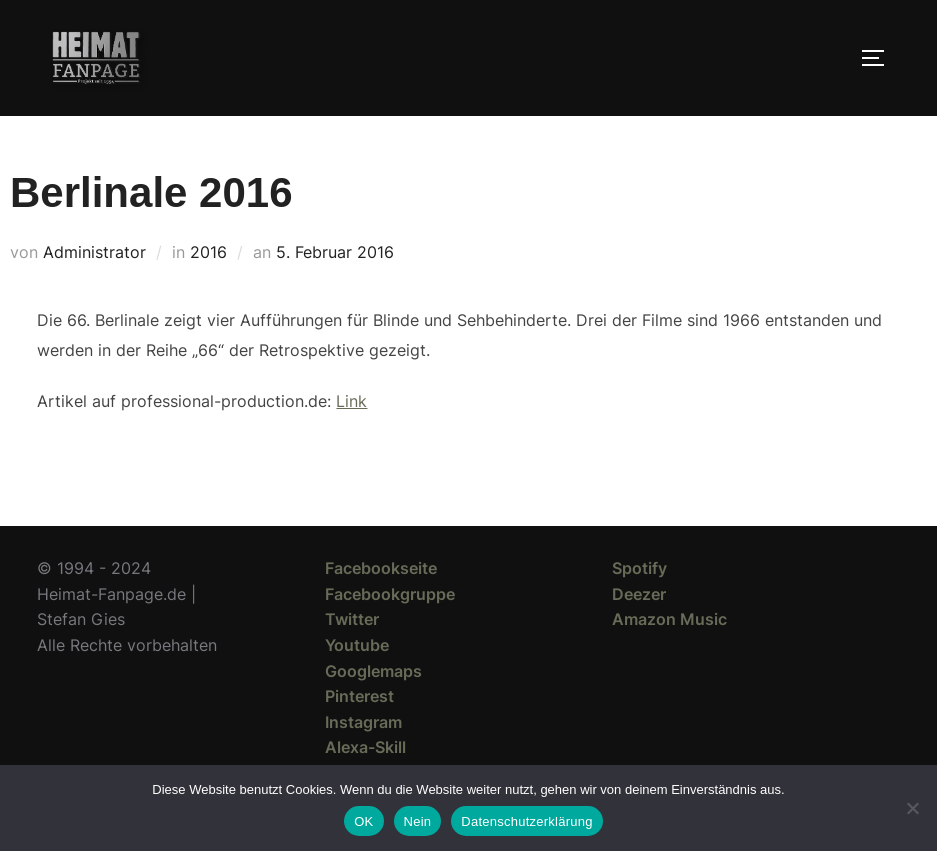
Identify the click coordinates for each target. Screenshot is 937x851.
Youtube (357, 645)
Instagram (363, 722)
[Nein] (912, 808)
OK (363, 821)
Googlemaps (373, 671)
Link (351, 401)
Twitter (352, 619)
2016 (208, 252)
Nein (418, 821)
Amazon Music (669, 619)
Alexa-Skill (365, 747)
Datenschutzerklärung (526, 821)
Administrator (94, 252)
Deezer (639, 594)
